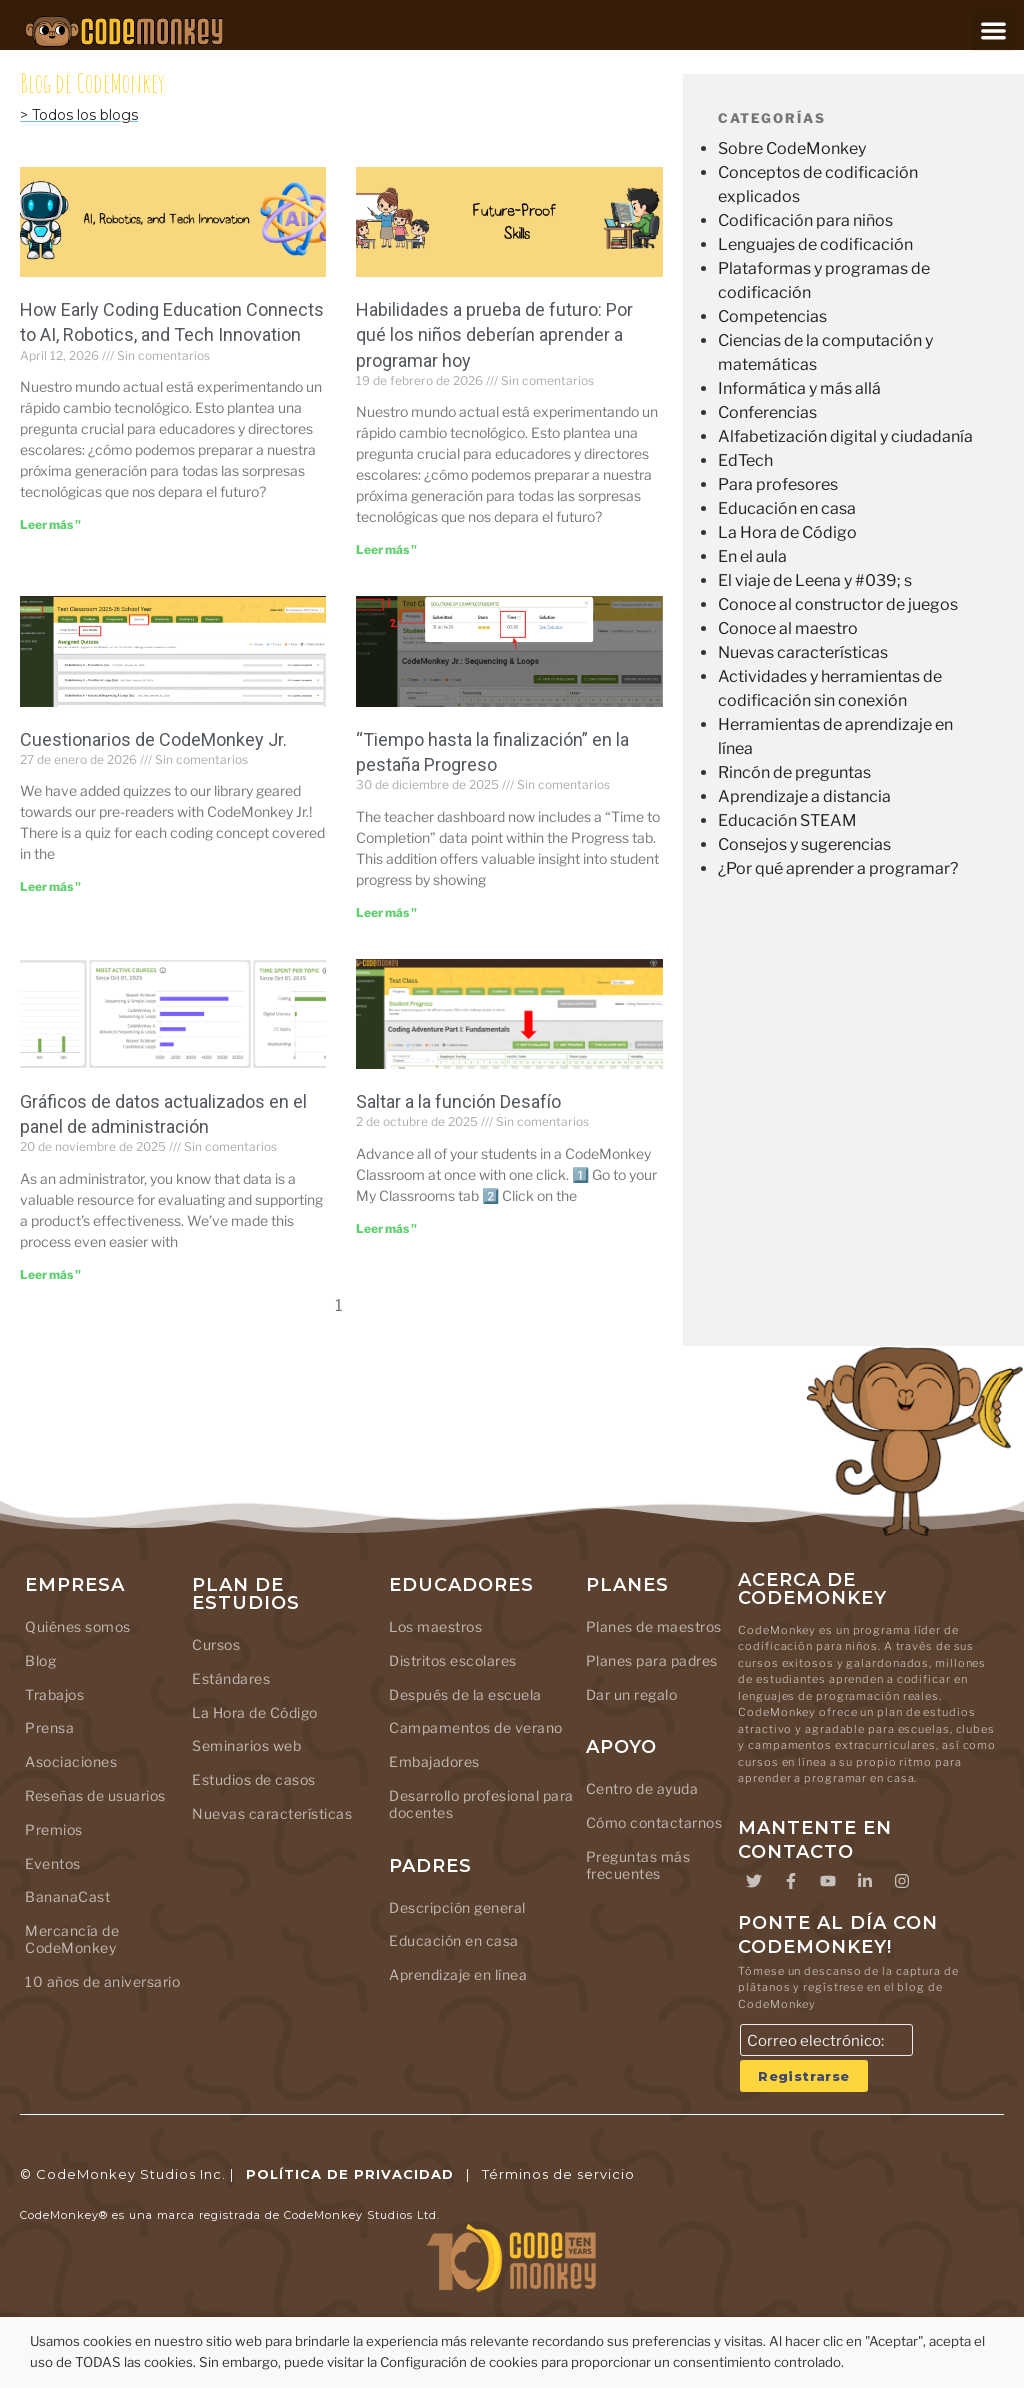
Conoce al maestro (788, 628)
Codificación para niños (805, 220)
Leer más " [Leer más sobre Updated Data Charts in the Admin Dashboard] (50, 1274)
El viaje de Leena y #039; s (815, 580)
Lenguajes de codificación (815, 244)
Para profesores (778, 484)
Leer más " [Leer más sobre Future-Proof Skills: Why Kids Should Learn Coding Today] (386, 549)
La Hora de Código (787, 532)
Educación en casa (787, 508)
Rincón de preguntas (794, 772)
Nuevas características (803, 652)
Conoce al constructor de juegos (838, 604)
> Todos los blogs (79, 115)
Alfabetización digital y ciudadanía (845, 436)
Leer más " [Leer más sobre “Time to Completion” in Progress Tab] (386, 912)
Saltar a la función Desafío (458, 1101)
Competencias (772, 316)
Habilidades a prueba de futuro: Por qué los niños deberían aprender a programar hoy (494, 334)
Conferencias (767, 412)
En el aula (752, 556)
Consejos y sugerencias (804, 844)
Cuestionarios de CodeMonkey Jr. (153, 739)
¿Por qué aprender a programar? (838, 868)
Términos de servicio (558, 2174)
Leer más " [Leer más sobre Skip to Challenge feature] (386, 1228)
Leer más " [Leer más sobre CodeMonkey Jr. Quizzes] (50, 886)
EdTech (745, 460)
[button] (993, 30)
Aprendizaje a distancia (804, 796)
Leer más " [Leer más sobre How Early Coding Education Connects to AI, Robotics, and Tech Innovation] (50, 524)
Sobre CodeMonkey (792, 148)
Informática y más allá (799, 388)
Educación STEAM (787, 820)
